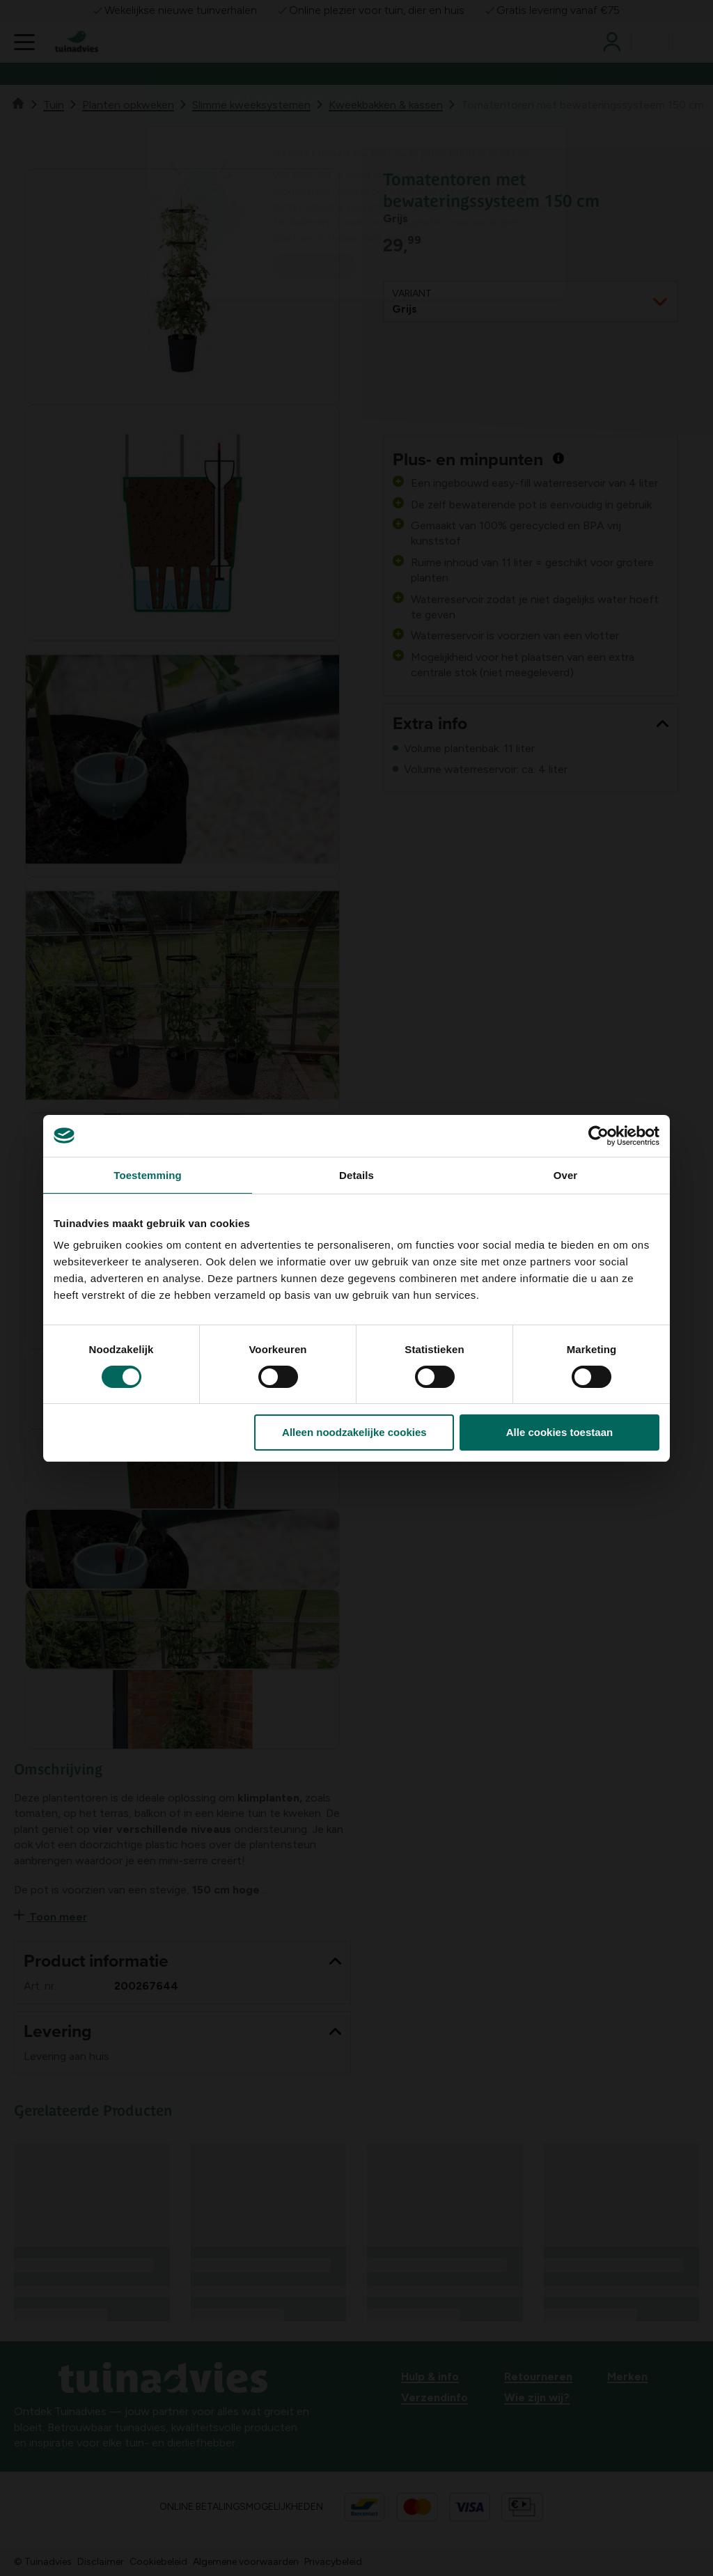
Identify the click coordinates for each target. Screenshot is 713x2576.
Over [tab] (566, 1175)
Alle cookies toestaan (559, 1432)
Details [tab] (356, 1175)
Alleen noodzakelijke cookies (354, 1432)
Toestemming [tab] (147, 1175)
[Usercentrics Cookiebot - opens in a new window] (598, 1135)
